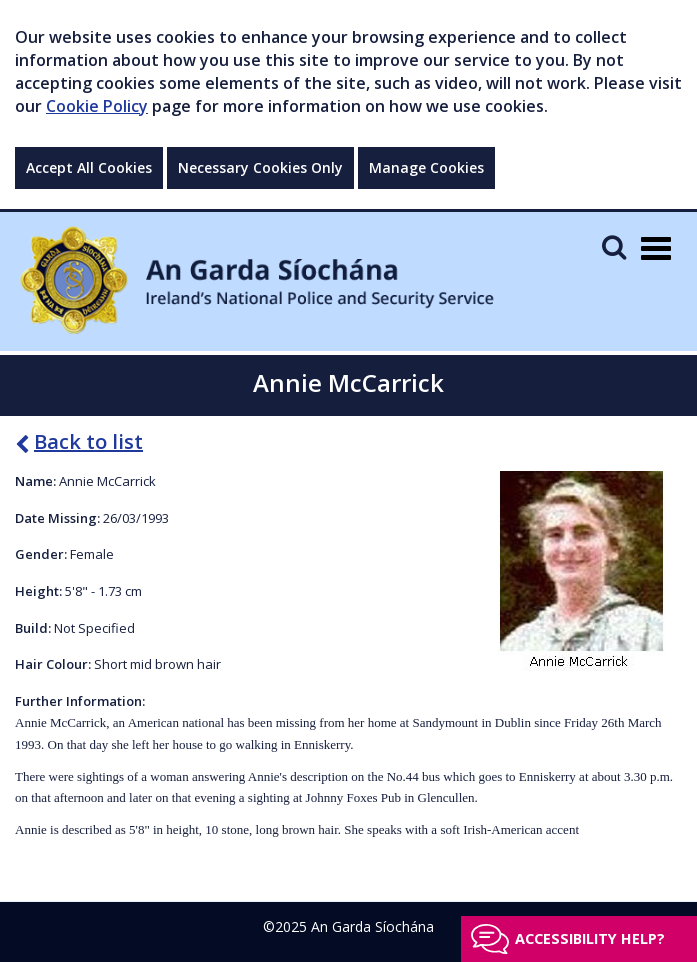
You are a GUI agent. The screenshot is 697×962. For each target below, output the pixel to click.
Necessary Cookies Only (260, 167)
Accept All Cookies (89, 167)
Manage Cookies (426, 167)
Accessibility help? (590, 938)
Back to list (79, 441)
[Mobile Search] (614, 246)
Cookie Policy (97, 106)
